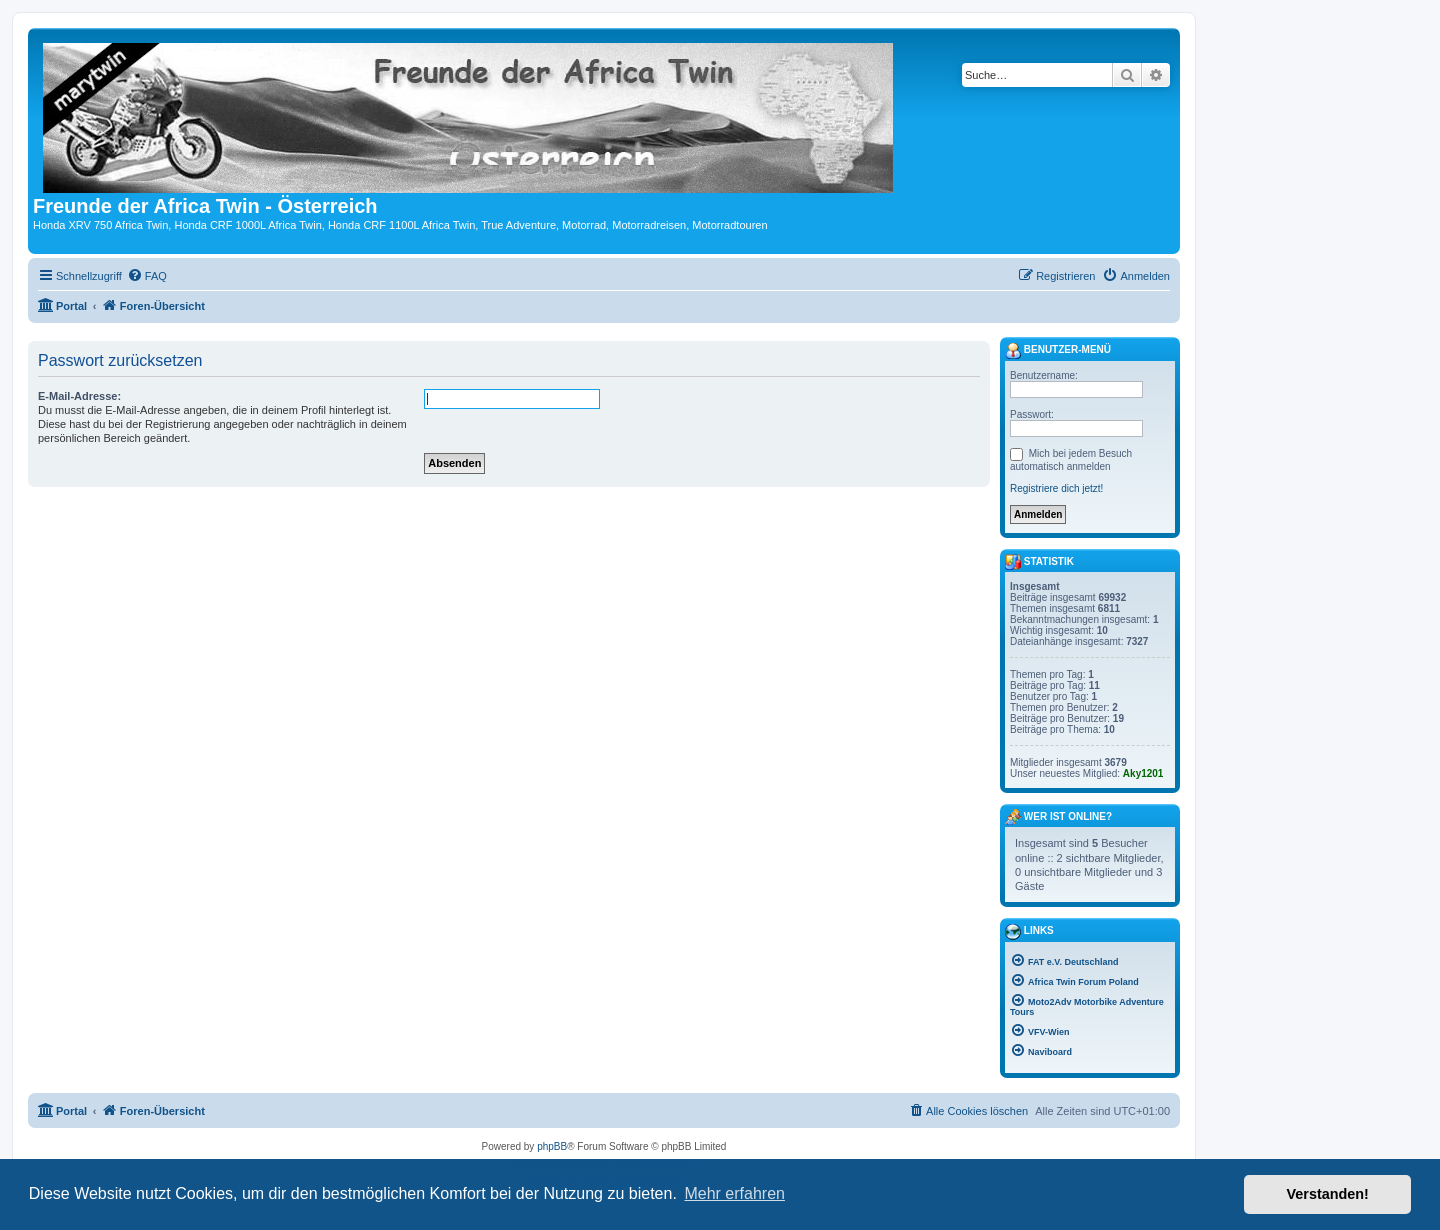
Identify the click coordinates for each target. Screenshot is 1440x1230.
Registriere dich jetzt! (1056, 488)
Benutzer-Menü (1058, 351)
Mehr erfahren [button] (734, 1193)
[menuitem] (147, 276)
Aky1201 (1143, 773)
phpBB (552, 1146)
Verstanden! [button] (1328, 1194)
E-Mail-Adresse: (79, 396)
